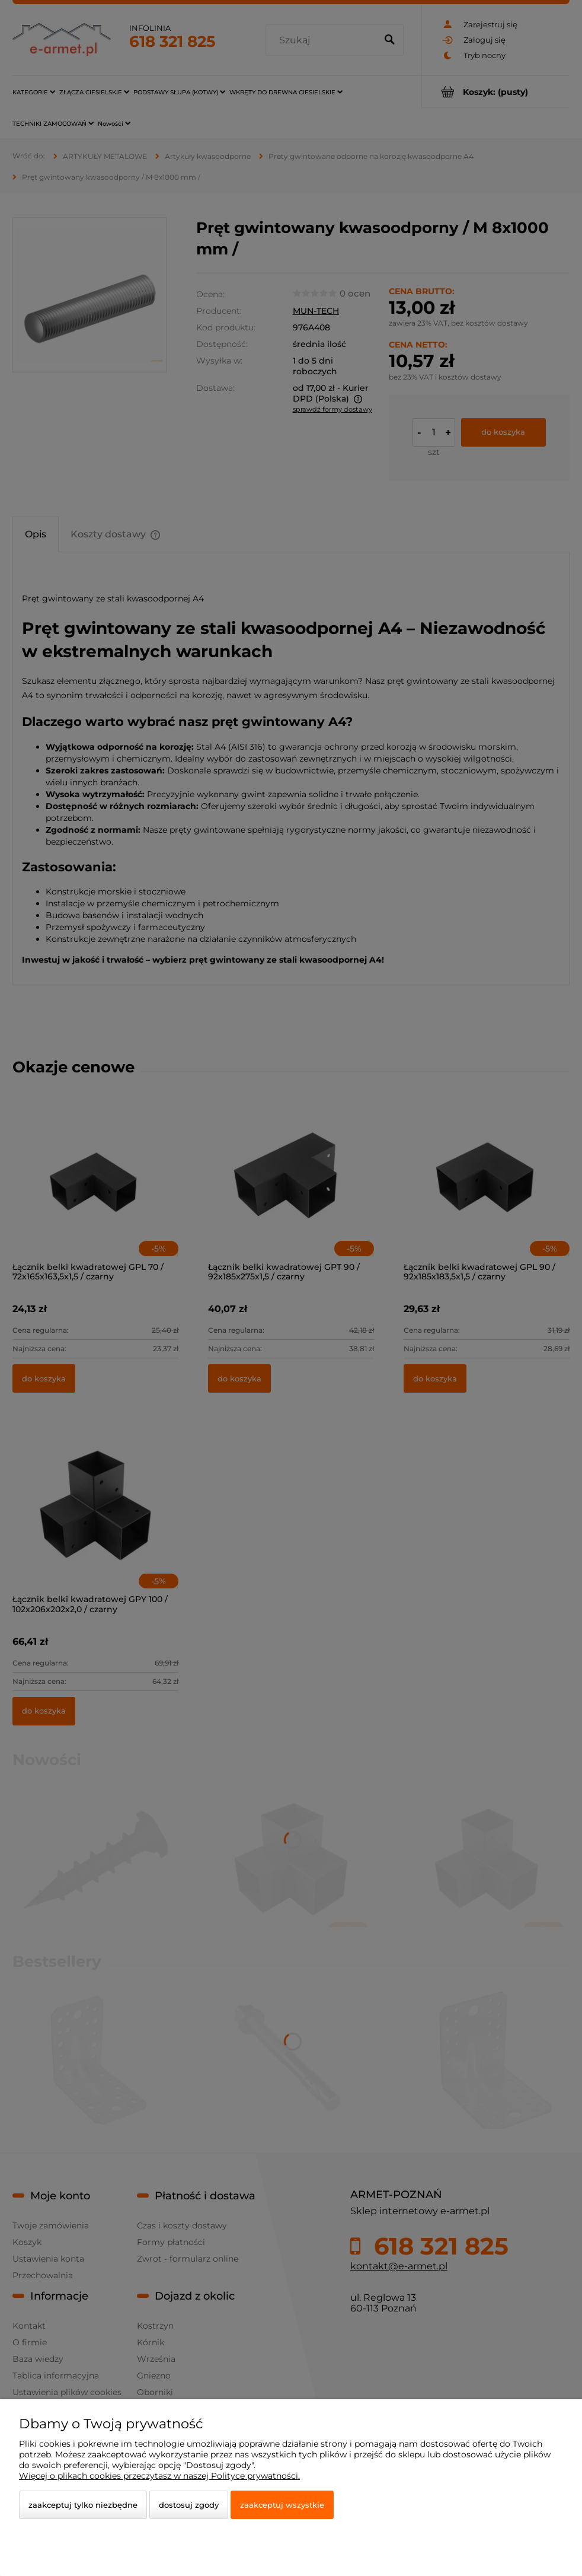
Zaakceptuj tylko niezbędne (82, 2505)
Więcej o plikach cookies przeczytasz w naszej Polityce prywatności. (159, 2475)
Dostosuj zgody (189, 2505)
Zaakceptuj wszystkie (282, 2505)
